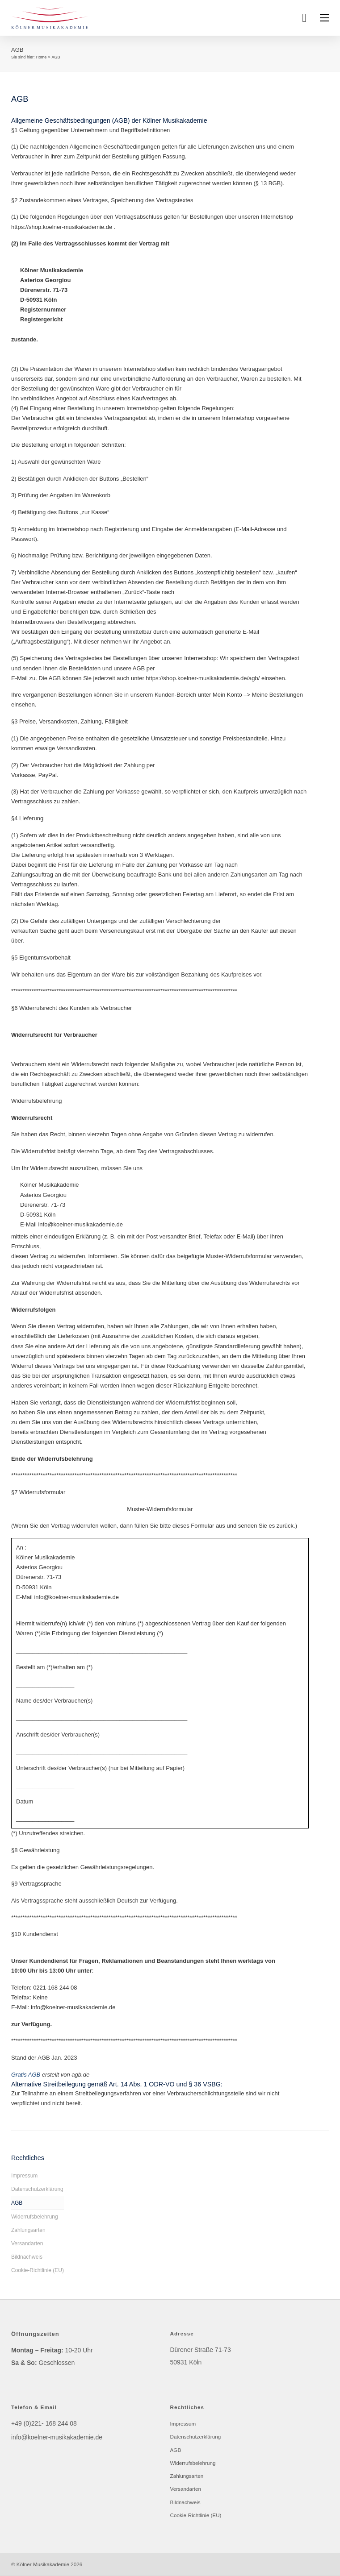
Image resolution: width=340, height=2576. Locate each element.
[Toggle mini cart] (304, 18)
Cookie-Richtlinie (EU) (37, 2270)
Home (41, 57)
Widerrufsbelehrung (34, 2217)
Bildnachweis (26, 2257)
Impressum (24, 2176)
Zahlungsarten (28, 2230)
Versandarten (27, 2243)
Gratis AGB (25, 2074)
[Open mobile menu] (324, 17)
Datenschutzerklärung (37, 2189)
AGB (16, 2203)
